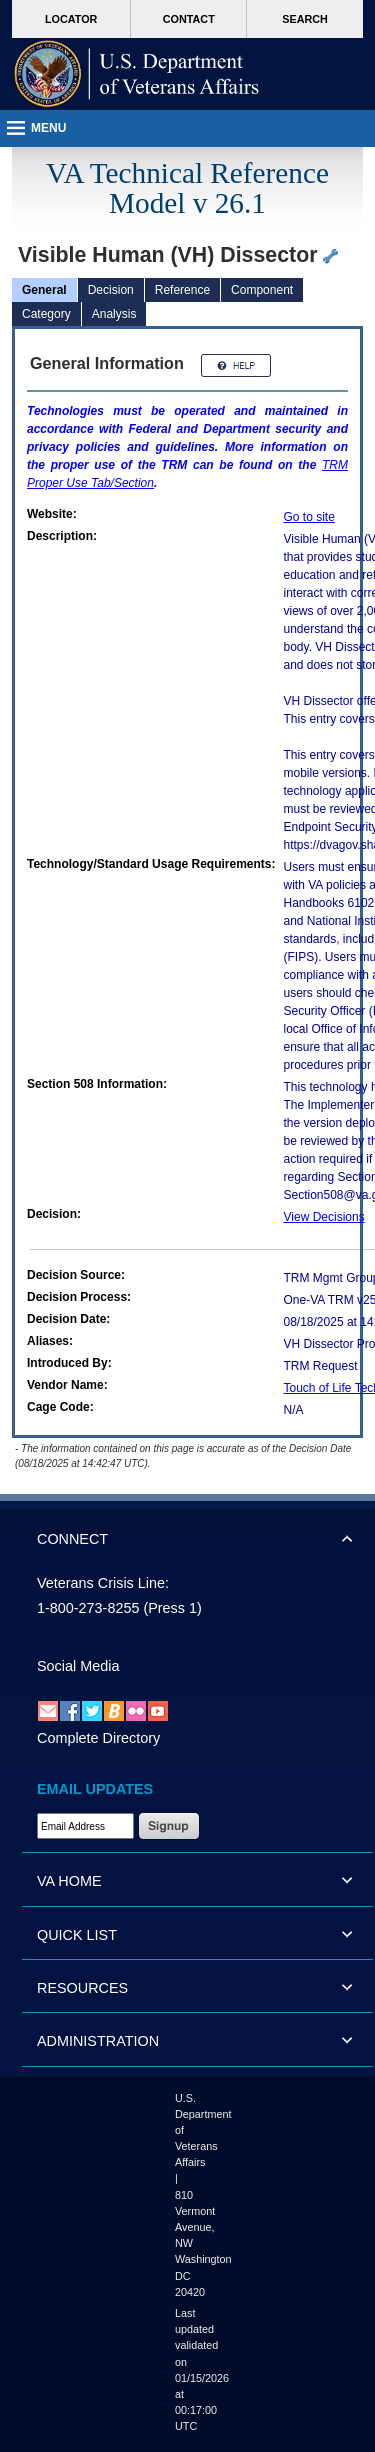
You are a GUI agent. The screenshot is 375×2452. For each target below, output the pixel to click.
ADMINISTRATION (98, 2041)
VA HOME (69, 1881)
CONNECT (72, 1539)
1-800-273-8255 (88, 1608)
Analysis (114, 314)
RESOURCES (82, 1988)
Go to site (309, 517)
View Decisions (324, 1217)
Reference (182, 290)
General (44, 290)
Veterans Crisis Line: (103, 1583)
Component (262, 290)
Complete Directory (98, 1738)
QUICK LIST (77, 1935)
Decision (111, 290)
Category (46, 314)
